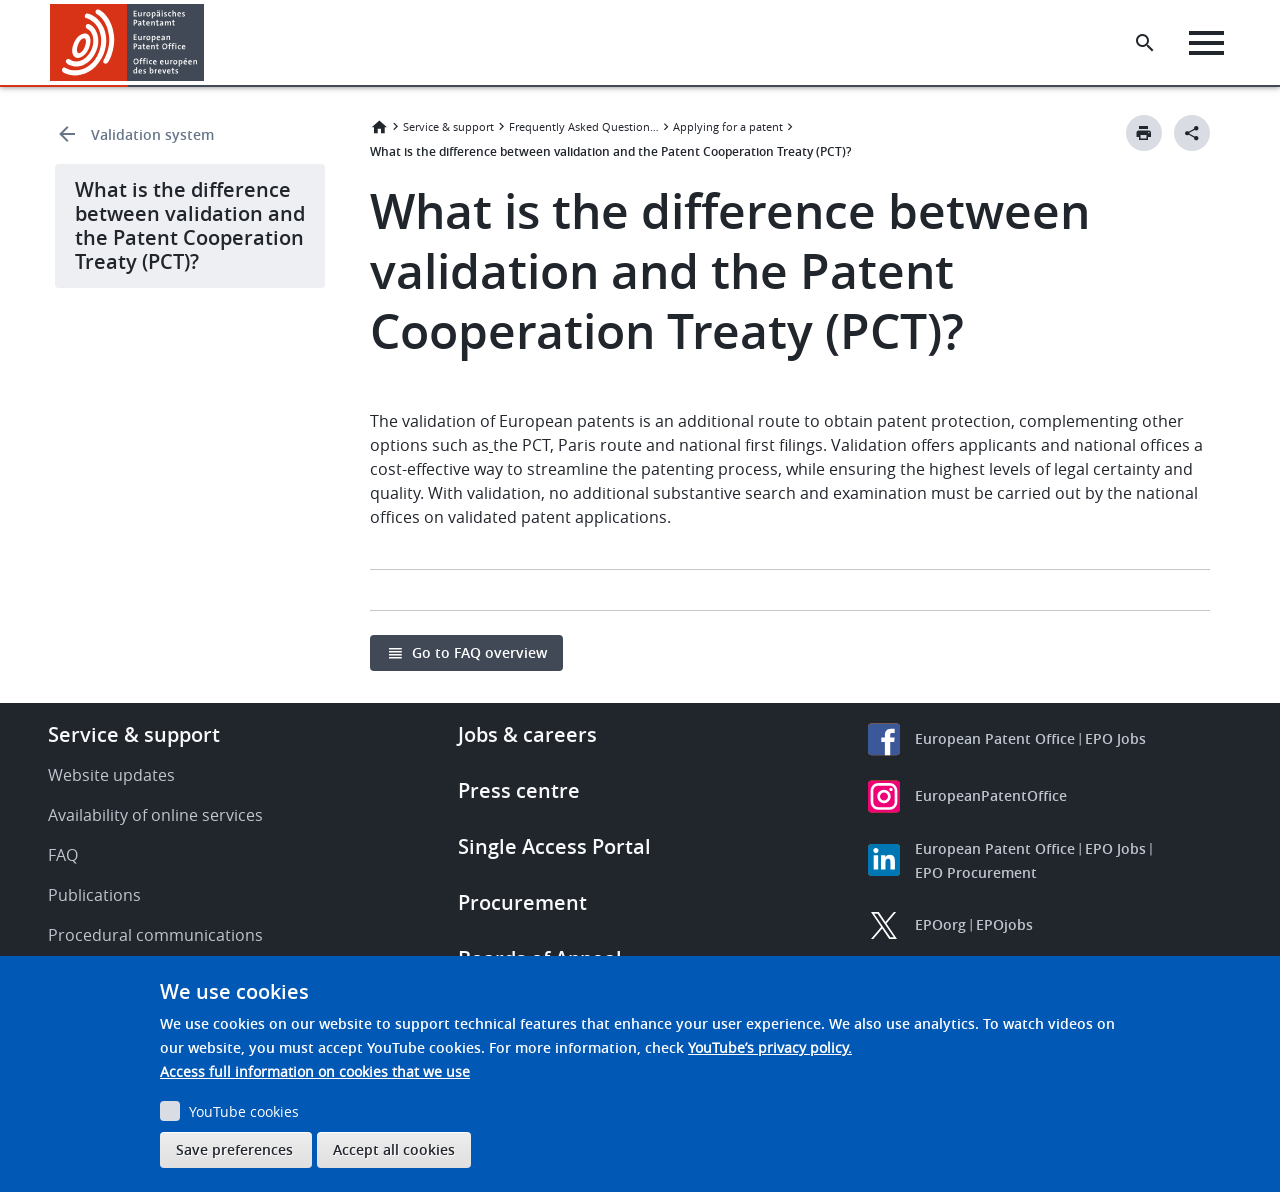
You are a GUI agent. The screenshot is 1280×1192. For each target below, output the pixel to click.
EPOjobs (1004, 924)
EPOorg (940, 924)
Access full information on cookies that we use (315, 1071)
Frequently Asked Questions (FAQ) (584, 126)
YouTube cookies (244, 1111)
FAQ (63, 855)
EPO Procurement (976, 872)
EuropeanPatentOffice (991, 795)
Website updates (111, 775)
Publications (94, 895)
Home (379, 127)
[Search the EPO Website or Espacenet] (1145, 43)
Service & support (448, 126)
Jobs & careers (527, 734)
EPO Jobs (1115, 738)
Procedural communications (155, 935)
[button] (207, 43)
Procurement (522, 902)
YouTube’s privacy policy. (770, 1047)
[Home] (127, 42)
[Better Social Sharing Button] (1192, 133)
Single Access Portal (554, 846)
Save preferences (234, 1149)
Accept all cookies (394, 1149)
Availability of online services (155, 815)
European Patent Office (995, 738)
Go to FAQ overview (479, 652)
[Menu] (1206, 43)
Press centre (519, 790)
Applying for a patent (728, 126)
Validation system (152, 134)
